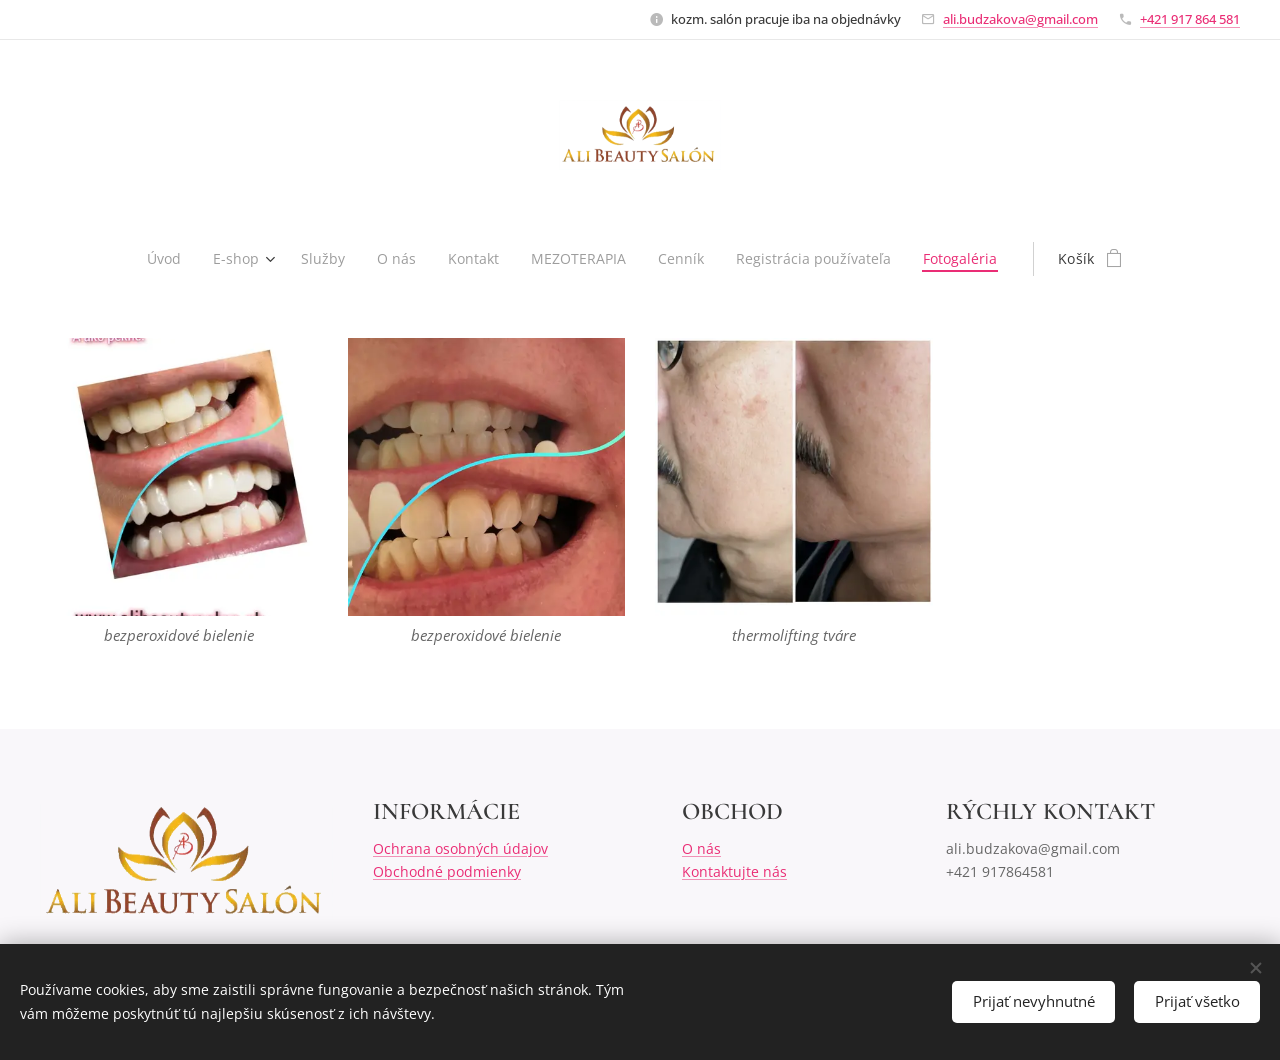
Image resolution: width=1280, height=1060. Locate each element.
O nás (701, 848)
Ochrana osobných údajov (460, 848)
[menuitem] (161, 259)
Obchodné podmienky (447, 870)
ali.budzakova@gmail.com (1020, 19)
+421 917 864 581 (1190, 19)
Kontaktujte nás (734, 870)
